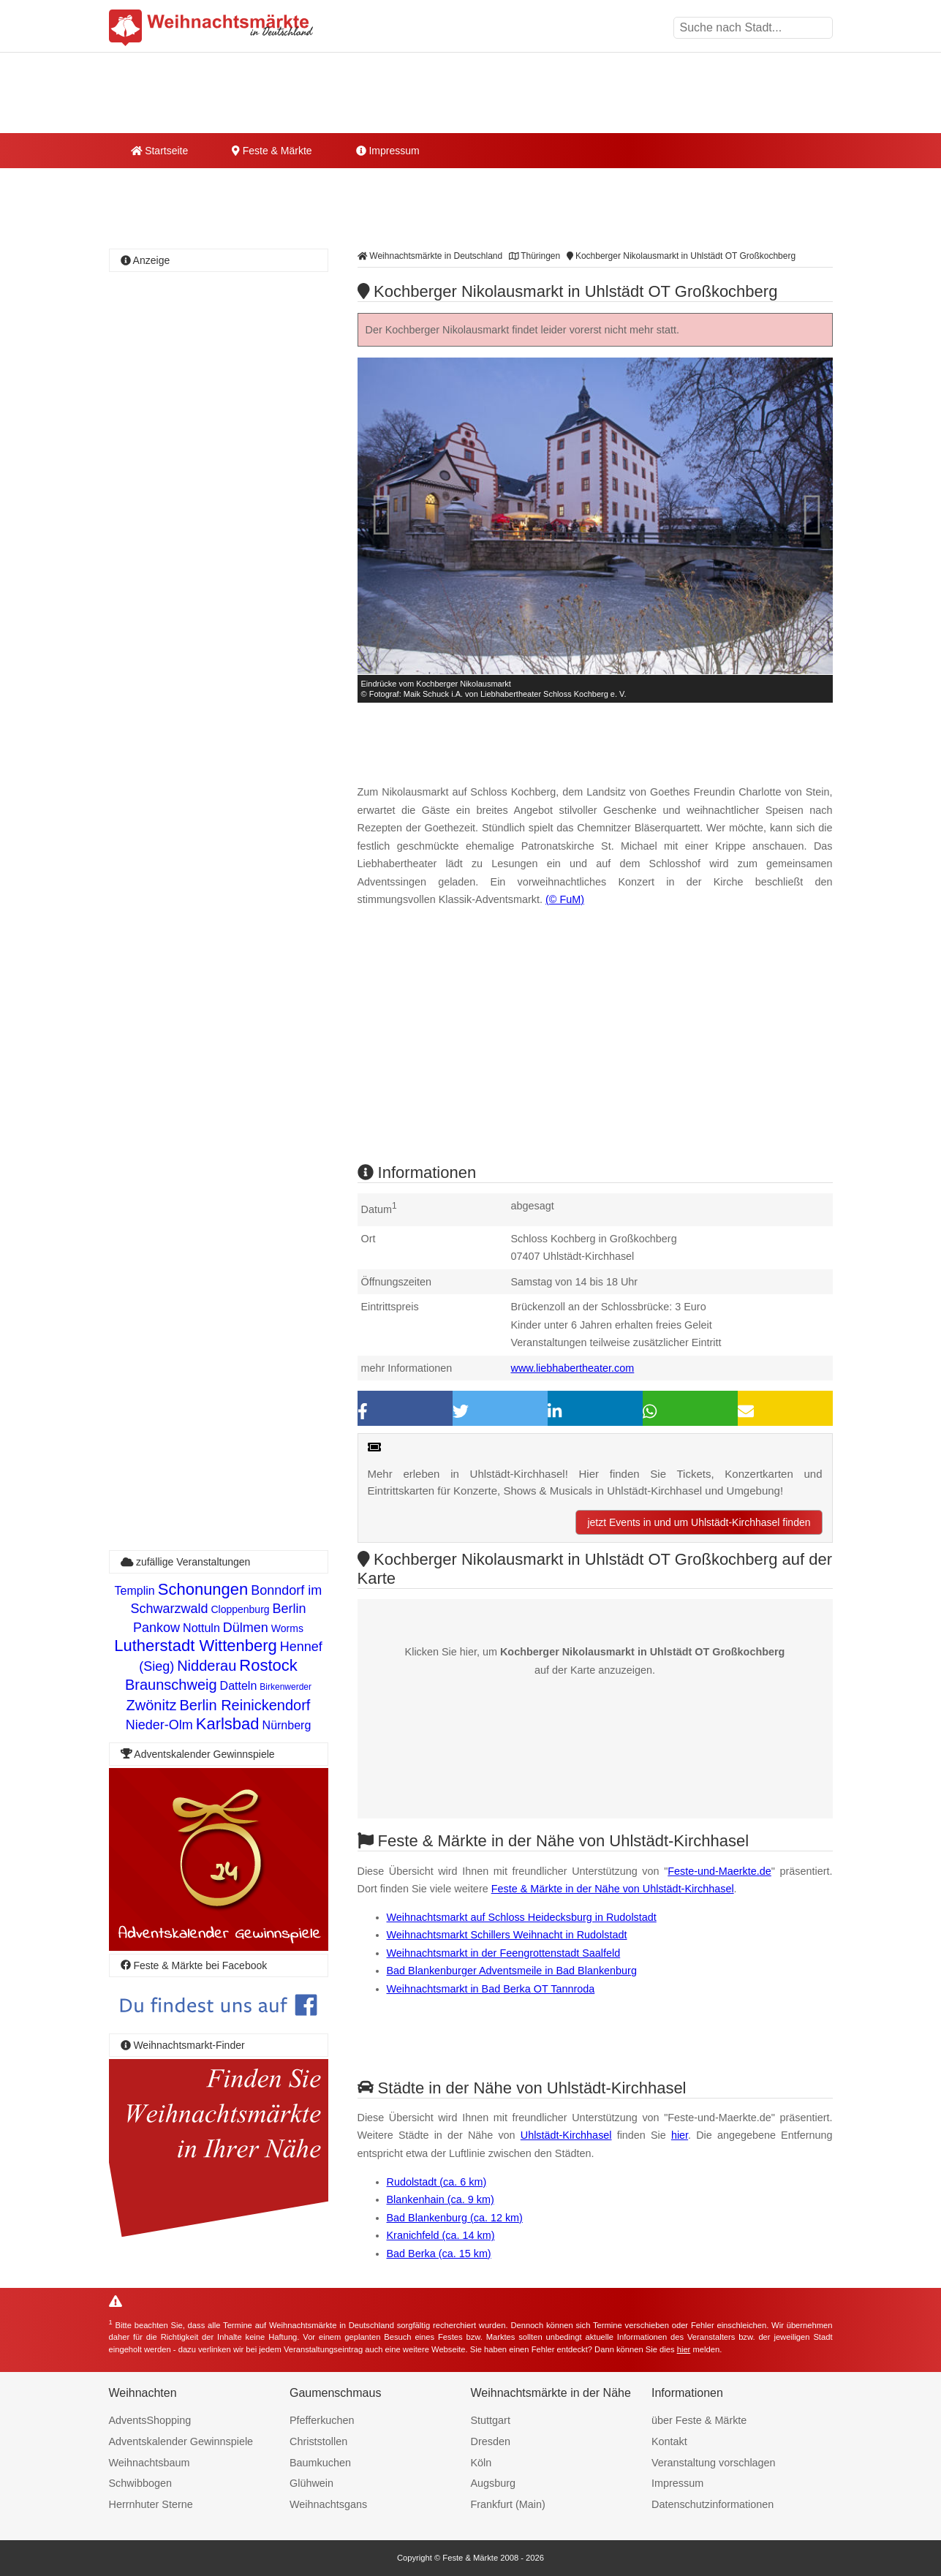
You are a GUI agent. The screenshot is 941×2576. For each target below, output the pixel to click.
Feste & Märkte (271, 150)
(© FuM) (564, 899)
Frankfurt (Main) (508, 2504)
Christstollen (318, 2441)
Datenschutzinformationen (712, 2504)
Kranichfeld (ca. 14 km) (441, 2235)
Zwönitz (151, 1705)
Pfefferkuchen (322, 2420)
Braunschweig (171, 1685)
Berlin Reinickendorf (244, 1705)
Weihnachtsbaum (149, 2463)
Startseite (160, 150)
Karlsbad (228, 1724)
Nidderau (206, 1666)
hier (679, 2135)
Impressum (388, 150)
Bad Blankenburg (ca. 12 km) (455, 2218)
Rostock (268, 1665)
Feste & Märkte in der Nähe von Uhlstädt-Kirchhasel (612, 1889)
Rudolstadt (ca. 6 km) (437, 2182)
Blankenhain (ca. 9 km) (440, 2199)
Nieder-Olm (159, 1725)
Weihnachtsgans (328, 2504)
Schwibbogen (140, 2483)
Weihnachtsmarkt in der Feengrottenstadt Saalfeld (504, 1953)
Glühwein (311, 2483)
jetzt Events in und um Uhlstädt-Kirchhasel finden (698, 1522)
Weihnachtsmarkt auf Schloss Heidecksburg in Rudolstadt (522, 1917)
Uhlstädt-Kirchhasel (566, 2135)
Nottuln (201, 1628)
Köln (481, 2463)
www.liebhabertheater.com (573, 1368)
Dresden (490, 2441)
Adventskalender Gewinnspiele (181, 2441)
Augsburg (493, 2483)
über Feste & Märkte (699, 2420)
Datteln (238, 1686)
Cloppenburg (240, 1609)
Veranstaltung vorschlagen (713, 2463)
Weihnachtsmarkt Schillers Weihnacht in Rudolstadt (507, 1935)
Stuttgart (490, 2420)
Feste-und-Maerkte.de (719, 1871)
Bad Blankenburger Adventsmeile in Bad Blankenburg (512, 1970)
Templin (135, 1590)
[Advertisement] (595, 1047)
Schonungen (203, 1589)
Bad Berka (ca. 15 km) (439, 2253)
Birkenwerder (285, 1687)
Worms (287, 1628)
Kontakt (669, 2441)
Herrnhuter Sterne (151, 2504)
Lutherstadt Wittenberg (195, 1645)
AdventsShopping (150, 2420)
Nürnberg (286, 1725)
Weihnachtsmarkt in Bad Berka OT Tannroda (491, 1989)
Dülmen (245, 1627)
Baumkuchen (320, 2463)
